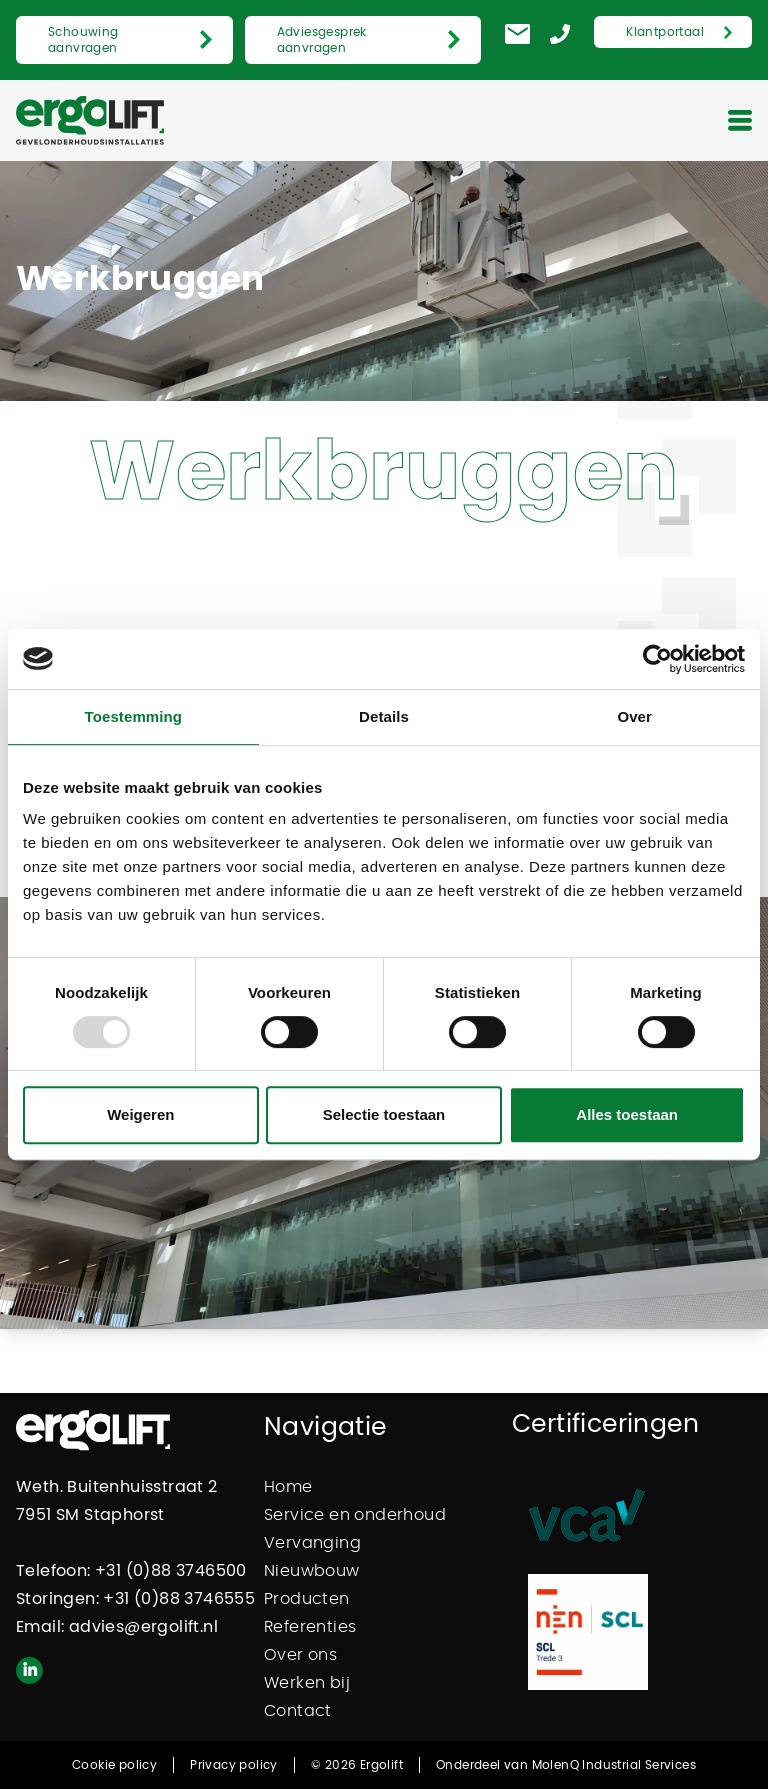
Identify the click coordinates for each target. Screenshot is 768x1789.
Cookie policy (114, 1765)
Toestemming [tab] (134, 716)
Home (288, 1487)
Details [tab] (384, 716)
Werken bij (307, 1683)
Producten (307, 1599)
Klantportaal (665, 32)
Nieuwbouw (312, 1571)
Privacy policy (234, 1765)
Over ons (300, 1655)
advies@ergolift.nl (143, 1627)
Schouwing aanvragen (83, 40)
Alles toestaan (627, 1114)
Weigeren (140, 1114)
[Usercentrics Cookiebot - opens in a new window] (657, 659)
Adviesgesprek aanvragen (322, 40)
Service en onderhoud (355, 1515)
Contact (298, 1711)
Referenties (310, 1627)
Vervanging (312, 1543)
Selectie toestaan (384, 1114)
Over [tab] (634, 716)
